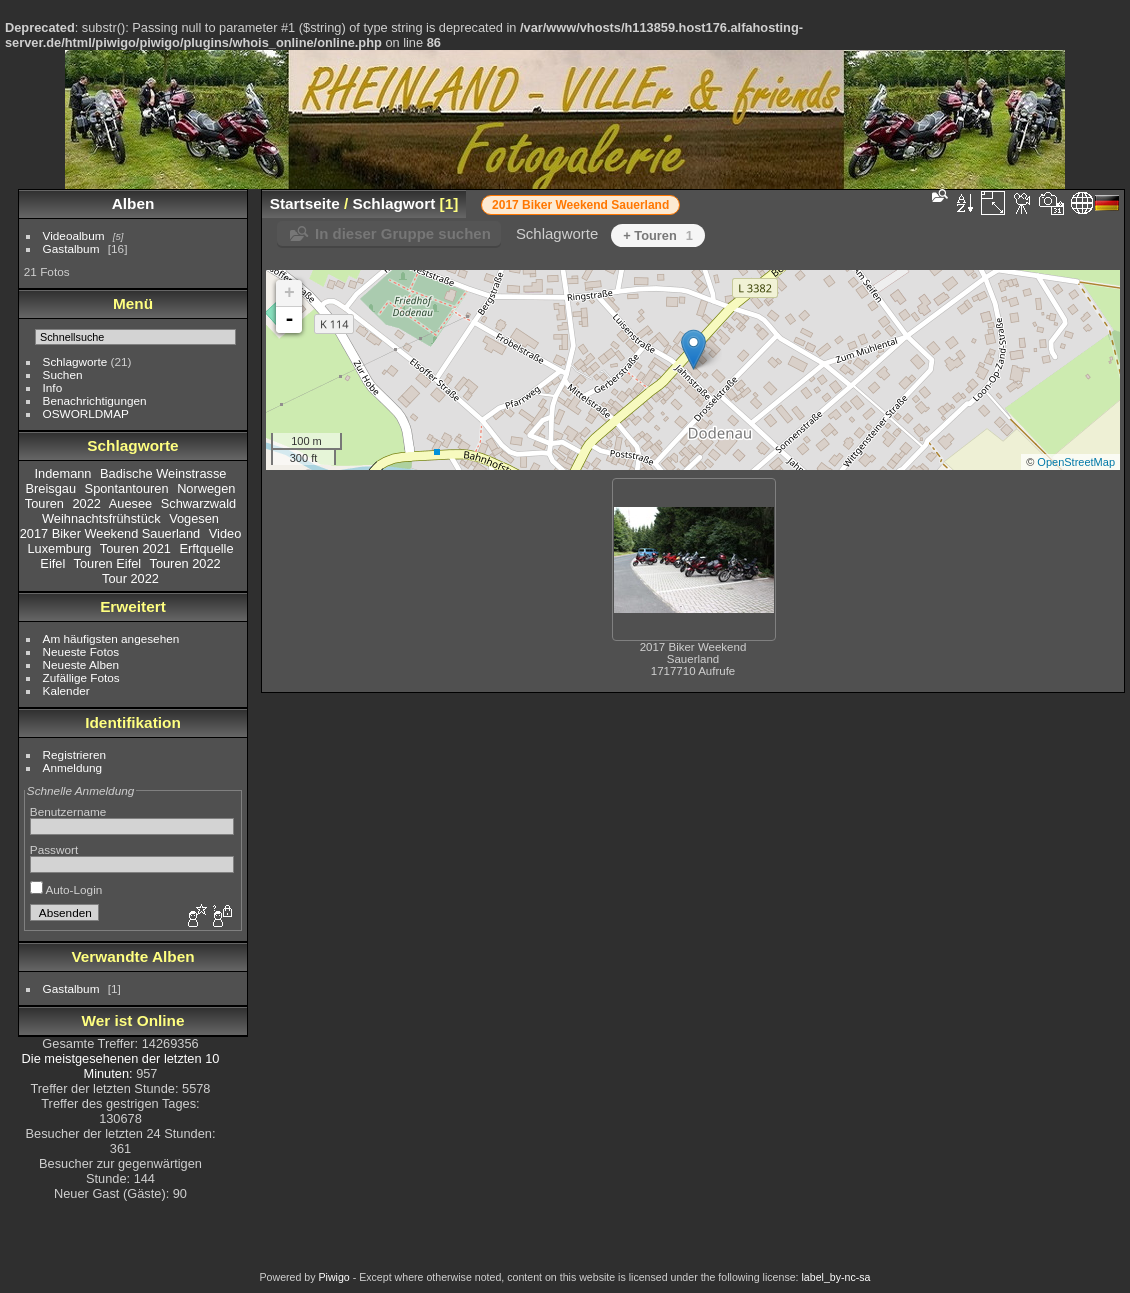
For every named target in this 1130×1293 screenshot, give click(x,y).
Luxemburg (59, 548)
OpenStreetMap (1076, 462)
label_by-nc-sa (836, 1277)
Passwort (54, 849)
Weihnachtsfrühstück (101, 518)
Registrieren (74, 754)
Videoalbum (74, 235)
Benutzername (68, 811)
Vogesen (194, 518)
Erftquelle (207, 548)
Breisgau (51, 488)
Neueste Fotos (81, 651)
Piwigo (333, 1277)
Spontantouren (127, 488)
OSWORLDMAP (86, 413)
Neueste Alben (81, 664)
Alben (133, 203)
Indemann (63, 473)
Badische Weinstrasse (163, 473)
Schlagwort (394, 203)
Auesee (130, 503)
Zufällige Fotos (81, 677)
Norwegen (206, 488)
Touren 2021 (135, 548)
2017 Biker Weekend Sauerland (110, 533)
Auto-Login (66, 889)
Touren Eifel (108, 563)
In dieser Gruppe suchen (403, 233)
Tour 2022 (130, 578)
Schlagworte (75, 361)
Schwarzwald (198, 503)
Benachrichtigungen (95, 400)
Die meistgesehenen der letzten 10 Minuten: (121, 1066)
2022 (87, 503)
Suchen (63, 374)
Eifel (52, 563)
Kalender (66, 690)
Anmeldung (73, 767)
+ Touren (658, 235)
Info (53, 387)
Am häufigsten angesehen (111, 638)
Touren (44, 503)
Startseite (305, 203)
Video (225, 533)
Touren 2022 (184, 563)
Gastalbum (71, 248)
